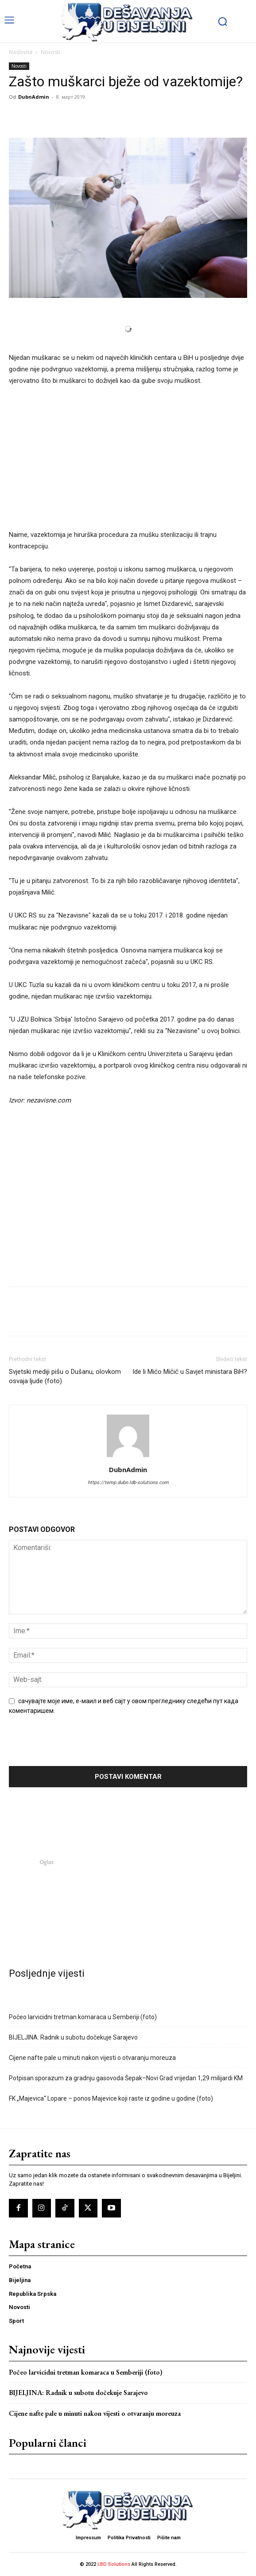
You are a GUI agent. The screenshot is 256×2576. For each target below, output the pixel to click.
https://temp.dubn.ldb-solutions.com (128, 1482)
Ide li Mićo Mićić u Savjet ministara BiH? (189, 1372)
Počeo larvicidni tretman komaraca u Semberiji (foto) (83, 2017)
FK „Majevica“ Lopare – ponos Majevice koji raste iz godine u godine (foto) (111, 2098)
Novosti (50, 52)
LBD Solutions (114, 2564)
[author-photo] (128, 1457)
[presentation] (69, 1744)
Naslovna (20, 52)
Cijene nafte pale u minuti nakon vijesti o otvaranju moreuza (92, 2057)
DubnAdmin (33, 96)
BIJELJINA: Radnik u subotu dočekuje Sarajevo (73, 2037)
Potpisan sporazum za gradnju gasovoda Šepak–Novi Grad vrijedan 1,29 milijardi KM (126, 2078)
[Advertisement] (128, 463)
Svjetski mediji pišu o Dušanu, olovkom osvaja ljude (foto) (65, 1376)
